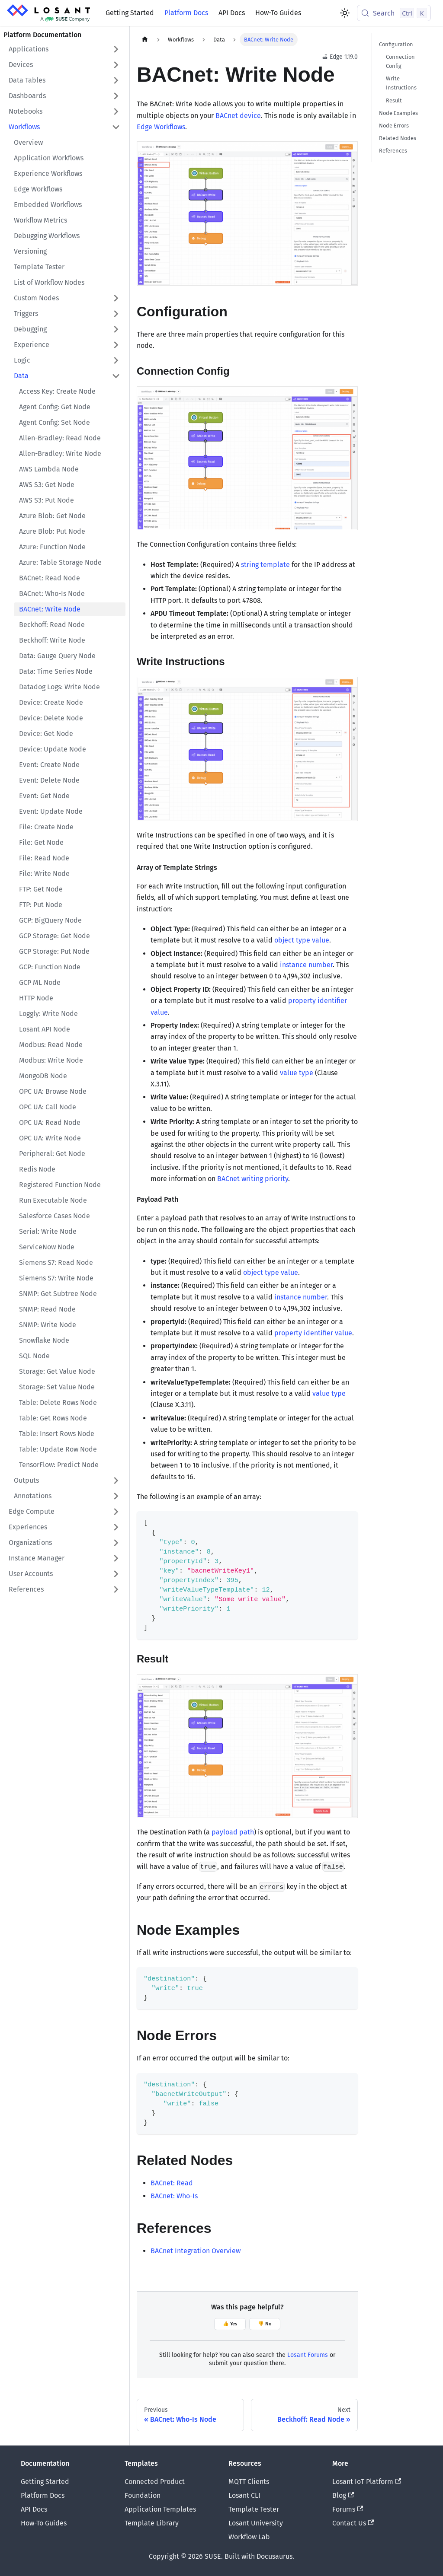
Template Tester (253, 2509)
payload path (233, 1832)
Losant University (255, 2523)
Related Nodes (397, 138)
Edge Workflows (161, 127)
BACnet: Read (172, 2183)
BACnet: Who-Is (174, 2196)
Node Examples (398, 113)
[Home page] (145, 39)
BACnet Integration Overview (196, 2251)
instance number (306, 965)
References (393, 150)
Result (394, 100)
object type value (301, 940)
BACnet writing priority (252, 1179)
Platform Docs (186, 13)
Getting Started (130, 13)
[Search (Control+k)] (394, 13)
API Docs (231, 13)
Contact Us (353, 2523)
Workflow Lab (249, 2537)
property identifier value (313, 1333)
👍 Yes (230, 2324)
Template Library (152, 2523)
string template (265, 564)
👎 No (265, 2324)
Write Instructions (401, 83)
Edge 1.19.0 (340, 57)
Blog (343, 2495)
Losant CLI (244, 2495)
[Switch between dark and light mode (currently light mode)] (345, 13)
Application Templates (160, 2509)
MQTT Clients (248, 2481)
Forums (347, 2509)
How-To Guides (278, 13)
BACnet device (238, 115)
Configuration (396, 44)
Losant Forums (307, 2355)
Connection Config (400, 61)
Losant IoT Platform (366, 2481)
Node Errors (394, 125)
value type (296, 1073)
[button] (64, 49)
